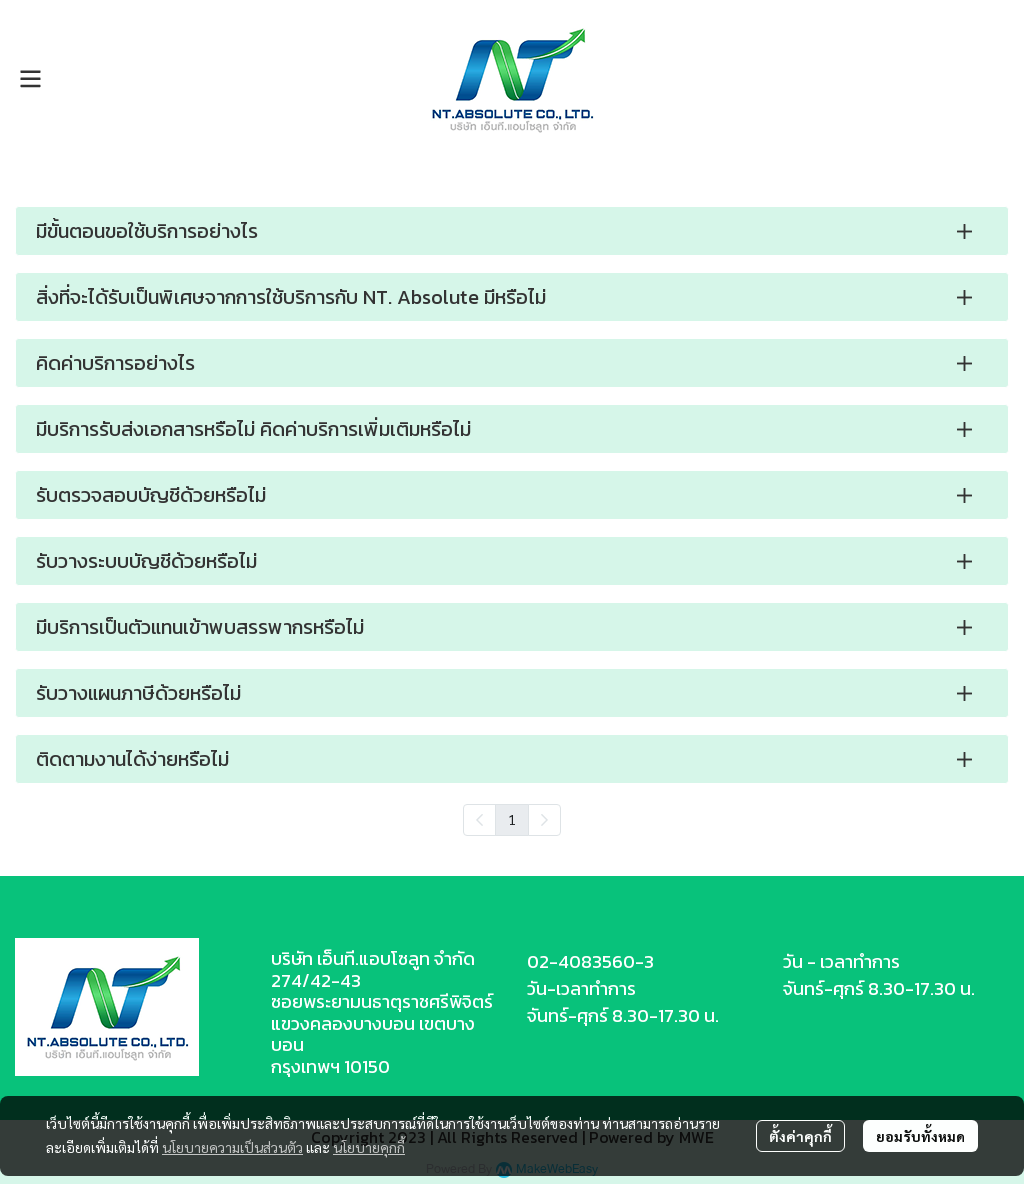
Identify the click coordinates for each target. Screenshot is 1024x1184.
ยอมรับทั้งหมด (920, 1136)
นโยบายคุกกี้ (369, 1147)
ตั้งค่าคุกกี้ (800, 1136)
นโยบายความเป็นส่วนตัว (232, 1147)
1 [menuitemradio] (512, 819)
